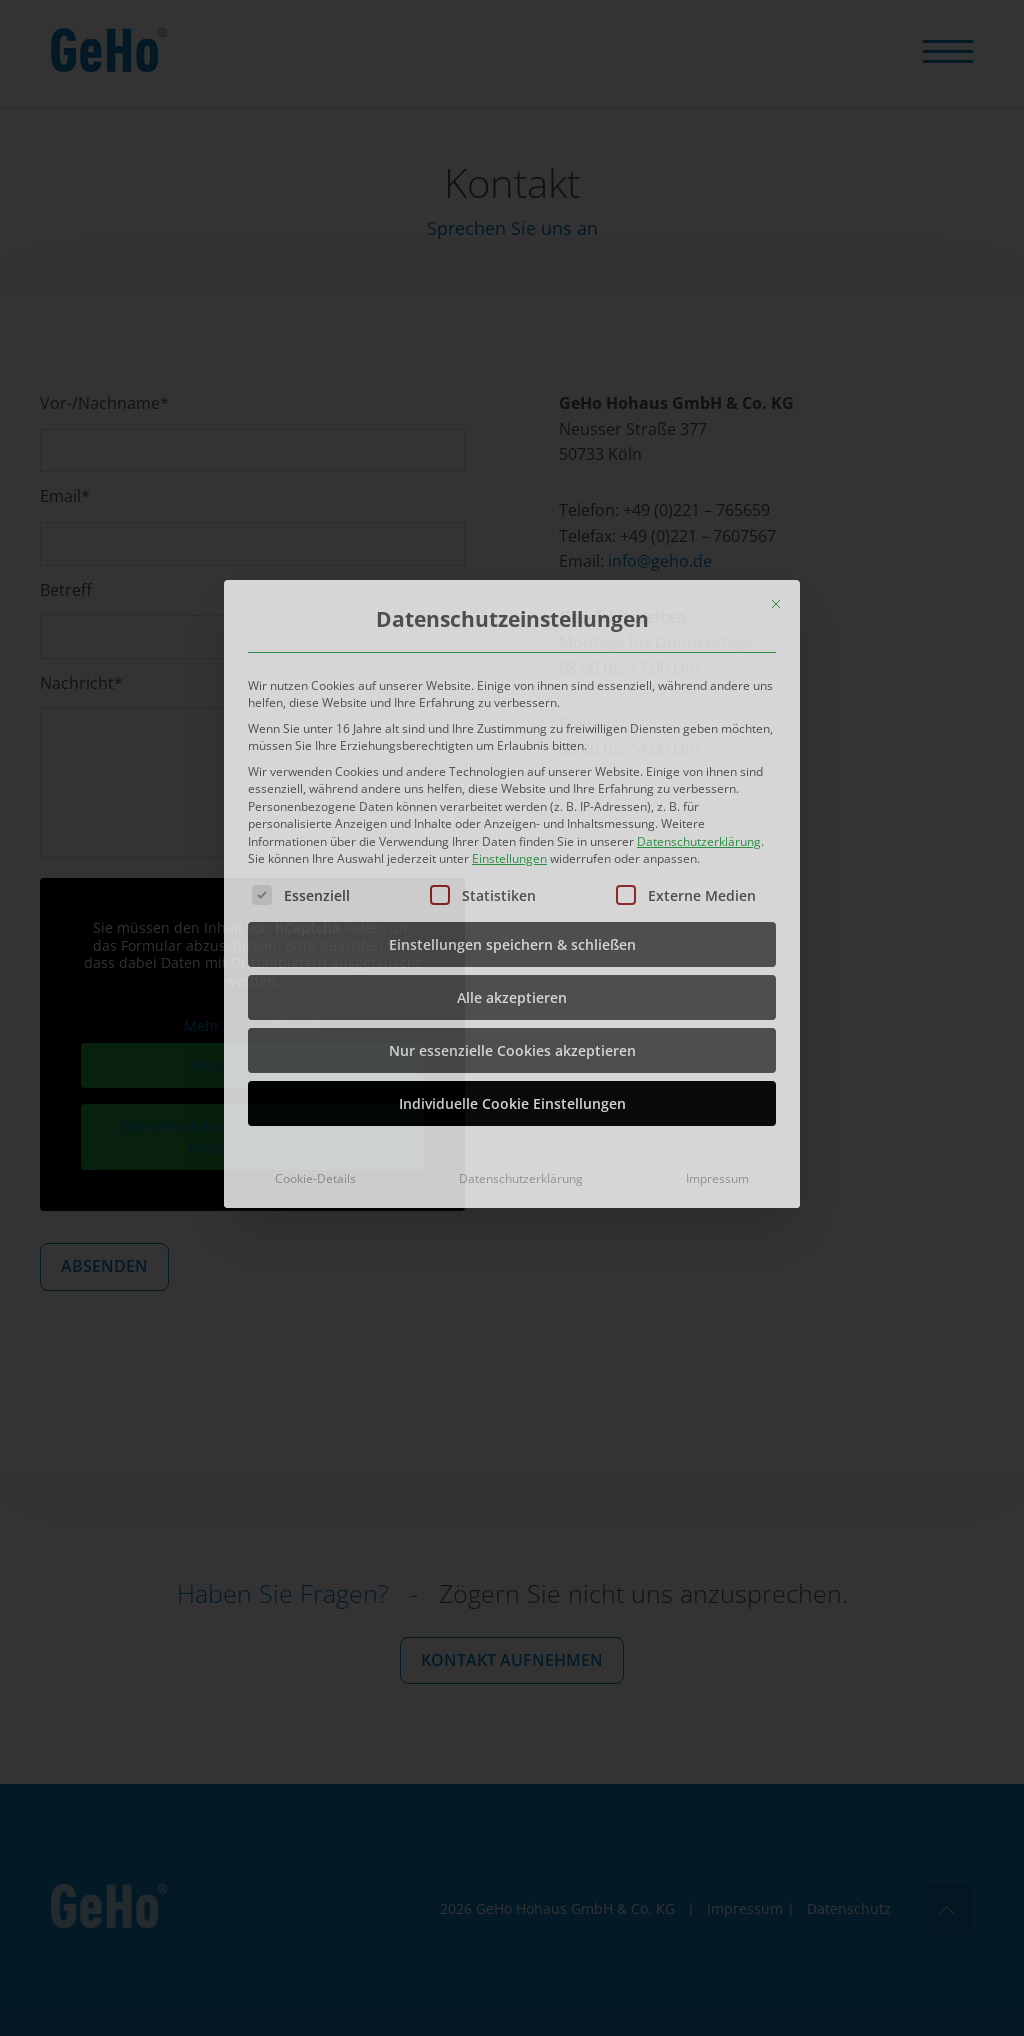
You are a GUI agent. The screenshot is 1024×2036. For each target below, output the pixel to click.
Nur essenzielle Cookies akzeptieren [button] (512, 926)
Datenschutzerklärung (699, 717)
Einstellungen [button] (509, 734)
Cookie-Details (315, 1054)
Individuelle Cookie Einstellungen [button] (512, 979)
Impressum (717, 1054)
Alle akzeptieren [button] (512, 873)
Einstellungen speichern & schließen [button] (512, 820)
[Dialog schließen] (776, 480)
